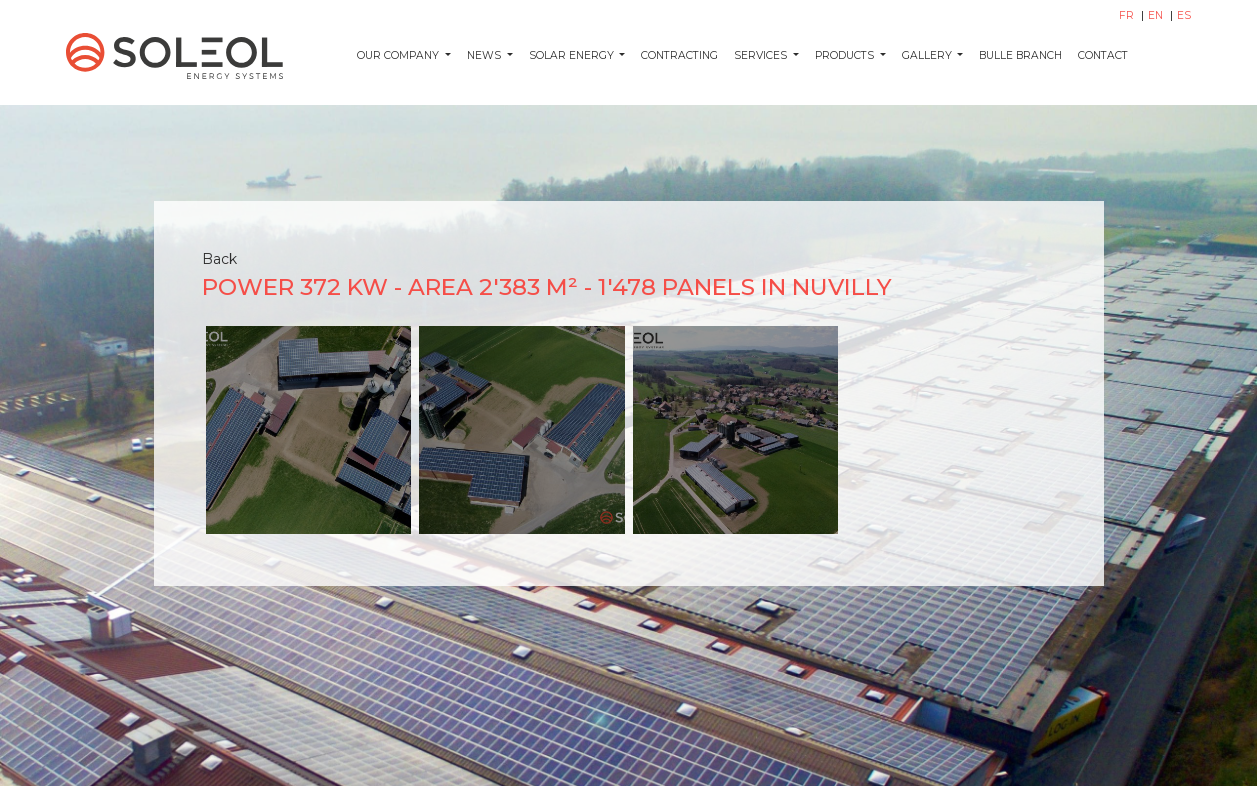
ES (1184, 15)
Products (846, 55)
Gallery (928, 55)
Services (762, 55)
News (485, 55)
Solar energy (573, 55)
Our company (399, 55)
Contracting (679, 55)
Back (219, 259)
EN (1157, 15)
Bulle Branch (1020, 55)
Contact (1103, 55)
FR (1128, 15)
